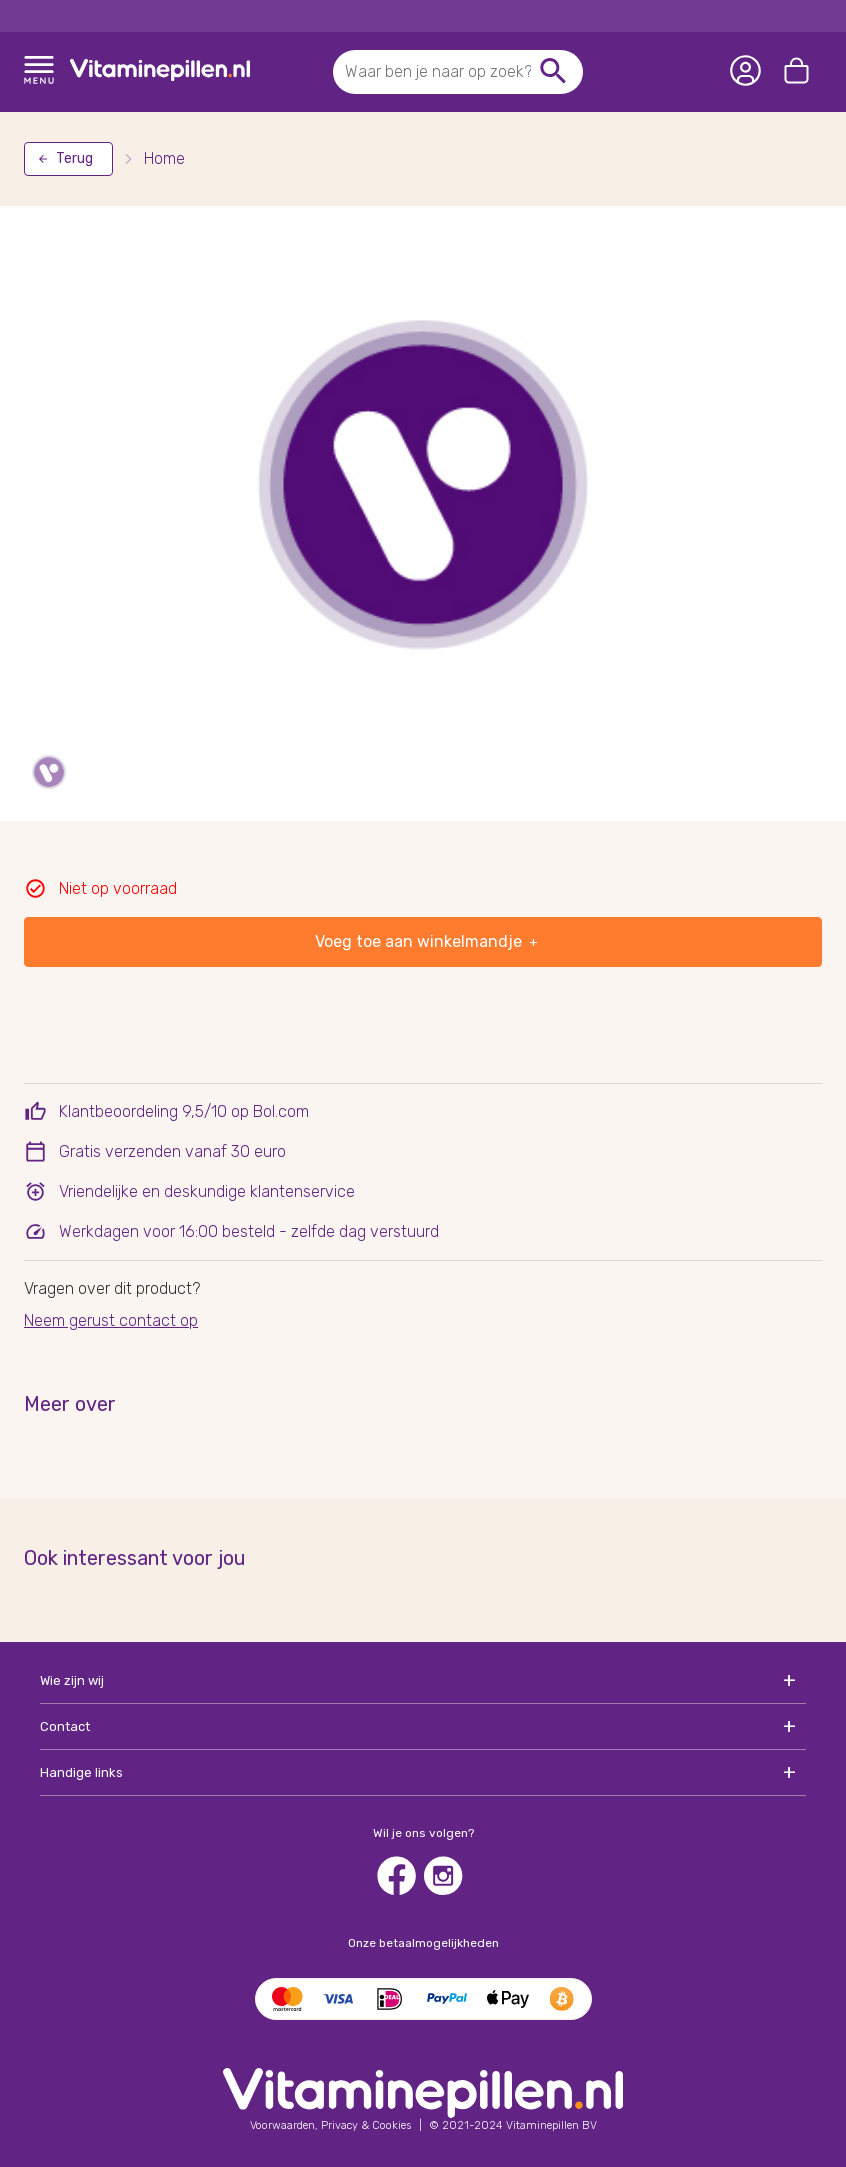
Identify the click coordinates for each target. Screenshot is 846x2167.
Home (164, 158)
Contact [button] (65, 1726)
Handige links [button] (81, 1772)
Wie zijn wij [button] (72, 1680)
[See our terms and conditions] (330, 2125)
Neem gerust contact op (111, 1320)
